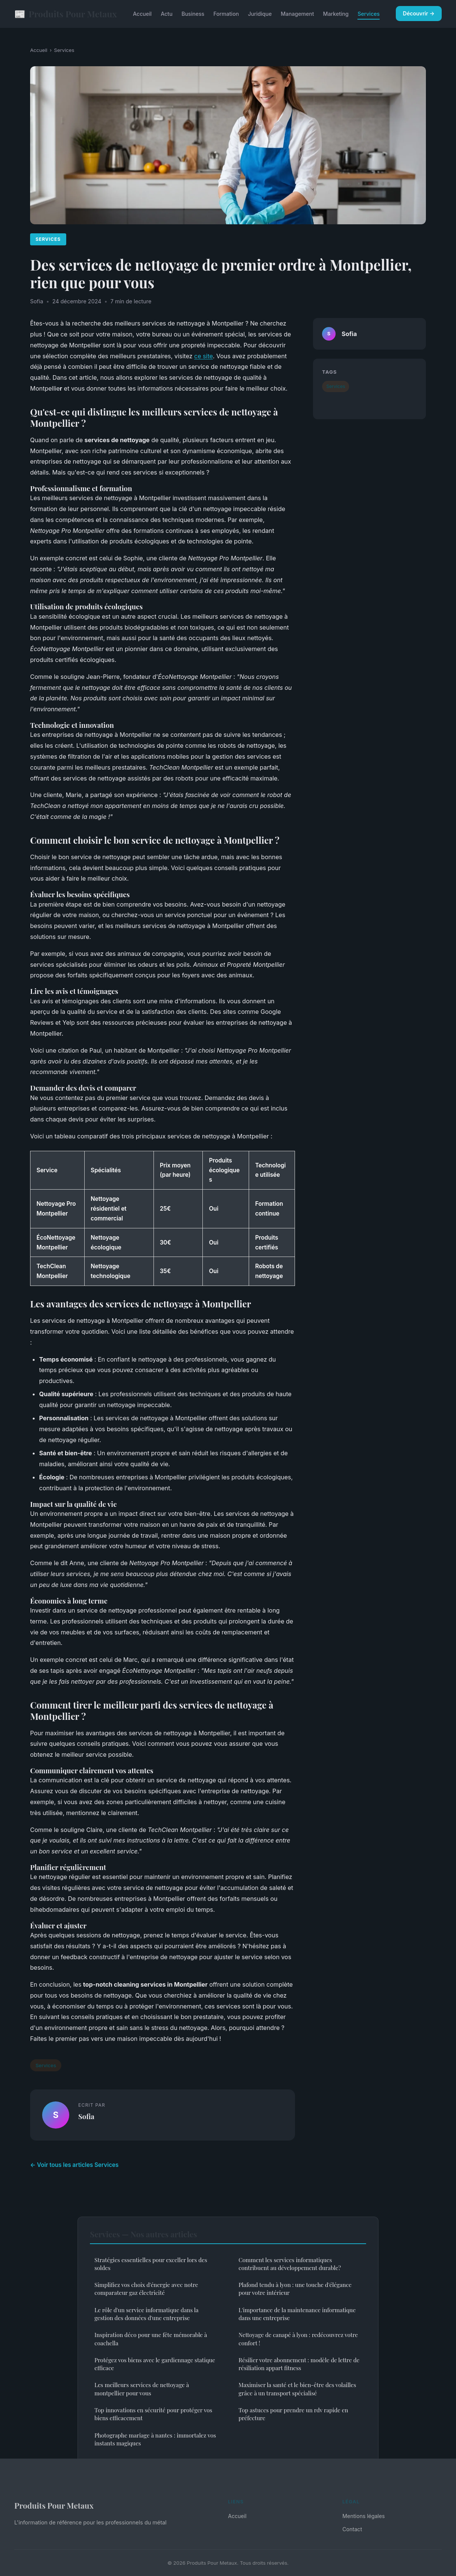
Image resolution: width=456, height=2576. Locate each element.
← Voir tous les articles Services (74, 2164)
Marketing (336, 14)
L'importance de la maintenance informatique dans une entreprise (297, 2314)
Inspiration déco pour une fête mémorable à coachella (150, 2338)
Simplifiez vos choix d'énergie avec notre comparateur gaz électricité (146, 2288)
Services (368, 14)
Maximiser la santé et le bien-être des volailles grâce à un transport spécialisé (297, 2388)
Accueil (142, 14)
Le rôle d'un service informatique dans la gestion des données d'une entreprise (146, 2314)
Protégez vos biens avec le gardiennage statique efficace (154, 2364)
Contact (352, 2529)
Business (192, 14)
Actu (166, 14)
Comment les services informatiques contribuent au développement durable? (290, 2264)
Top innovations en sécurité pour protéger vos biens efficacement (153, 2414)
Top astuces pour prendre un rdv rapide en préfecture (293, 2414)
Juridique (260, 14)
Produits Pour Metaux (65, 13)
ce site (203, 356)
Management (297, 14)
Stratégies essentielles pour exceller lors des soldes (150, 2264)
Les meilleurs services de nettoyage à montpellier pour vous (141, 2388)
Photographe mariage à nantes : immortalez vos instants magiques (155, 2439)
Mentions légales (363, 2516)
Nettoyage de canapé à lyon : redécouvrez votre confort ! (298, 2338)
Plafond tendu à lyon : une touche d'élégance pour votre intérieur (295, 2288)
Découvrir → (419, 13)
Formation (226, 14)
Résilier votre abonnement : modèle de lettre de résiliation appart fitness (299, 2364)
